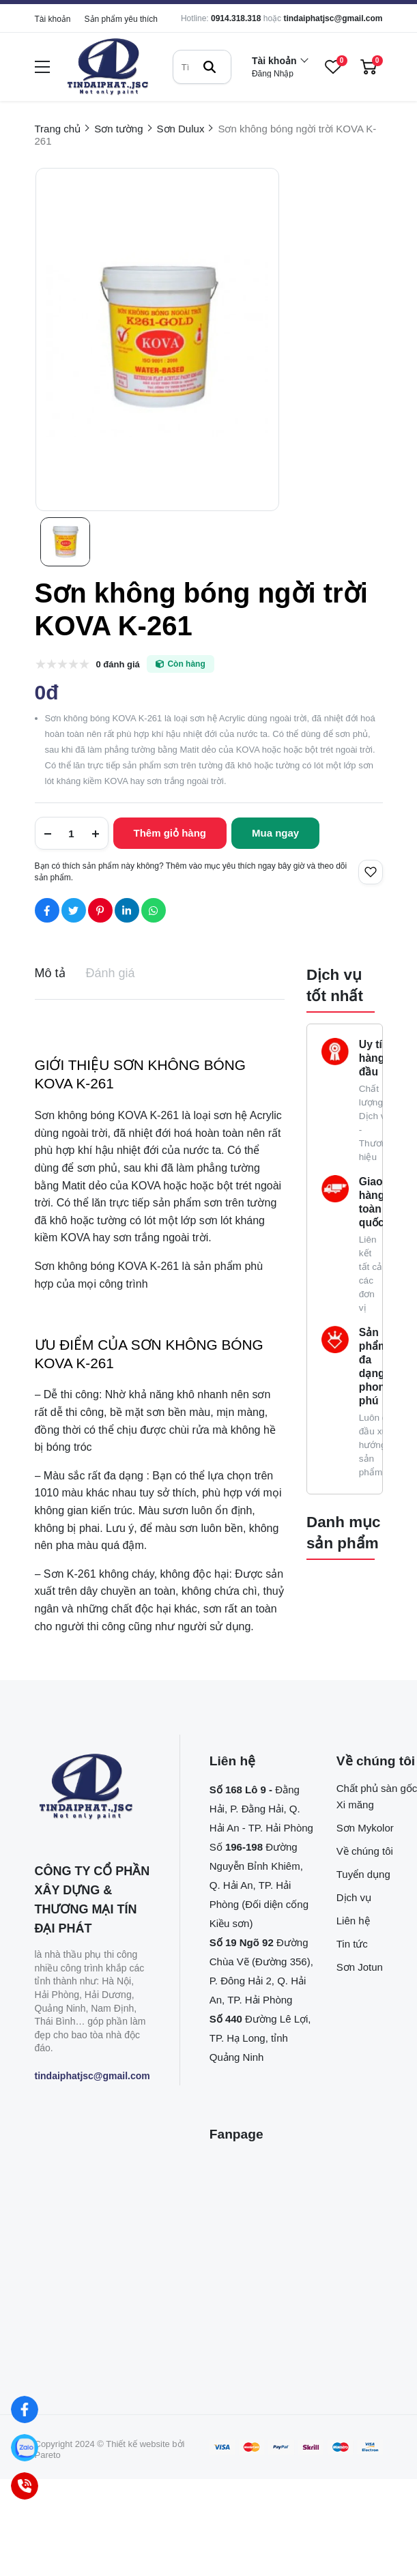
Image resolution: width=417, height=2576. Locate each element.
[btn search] (209, 66)
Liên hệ (353, 1920)
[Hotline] (24, 2486)
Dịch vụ (353, 1897)
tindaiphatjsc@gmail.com (332, 18)
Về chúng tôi (364, 1851)
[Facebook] (24, 2409)
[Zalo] (24, 2447)
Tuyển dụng (363, 1874)
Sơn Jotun (359, 1967)
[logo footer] (92, 1788)
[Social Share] (47, 910)
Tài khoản (53, 19)
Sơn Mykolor (365, 1828)
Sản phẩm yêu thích (121, 19)
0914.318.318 (236, 18)
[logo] (107, 67)
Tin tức (352, 1944)
